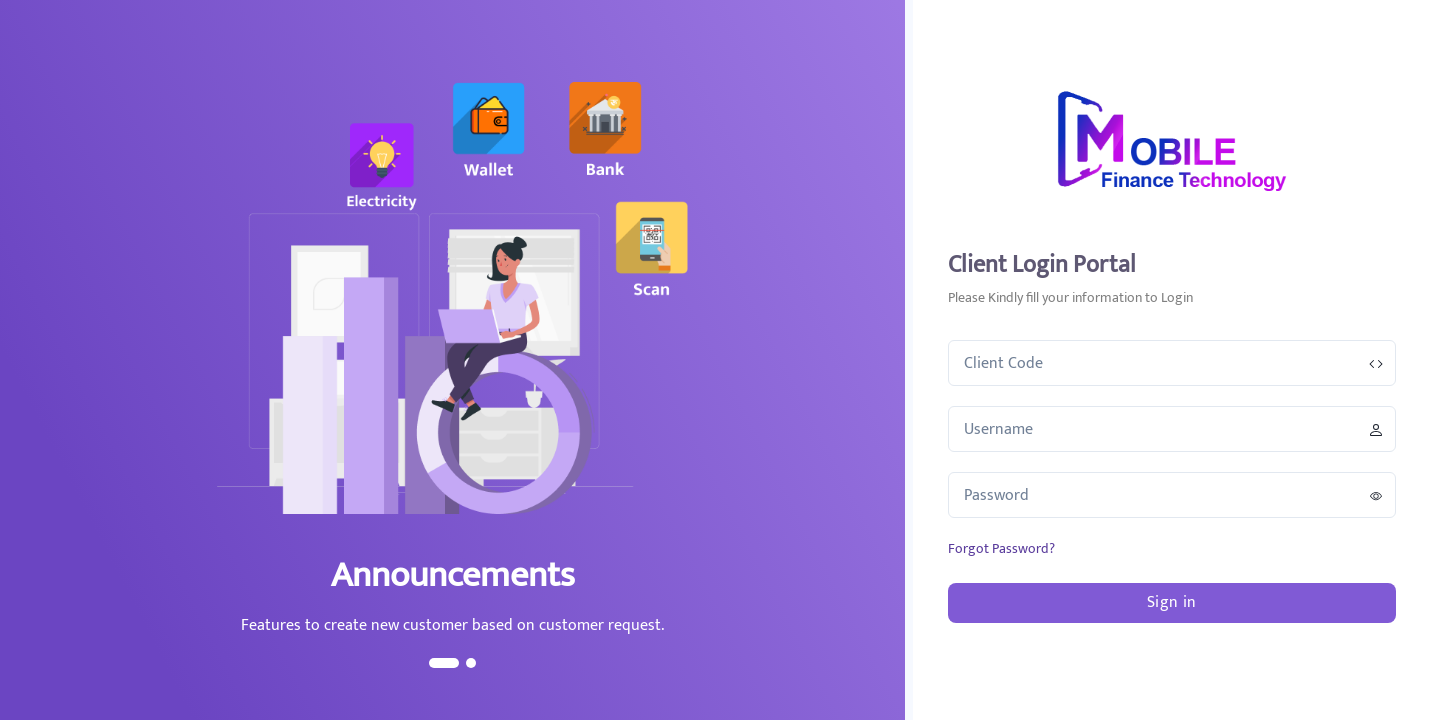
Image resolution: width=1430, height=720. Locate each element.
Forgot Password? (1001, 548)
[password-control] (1376, 496)
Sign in (1172, 602)
